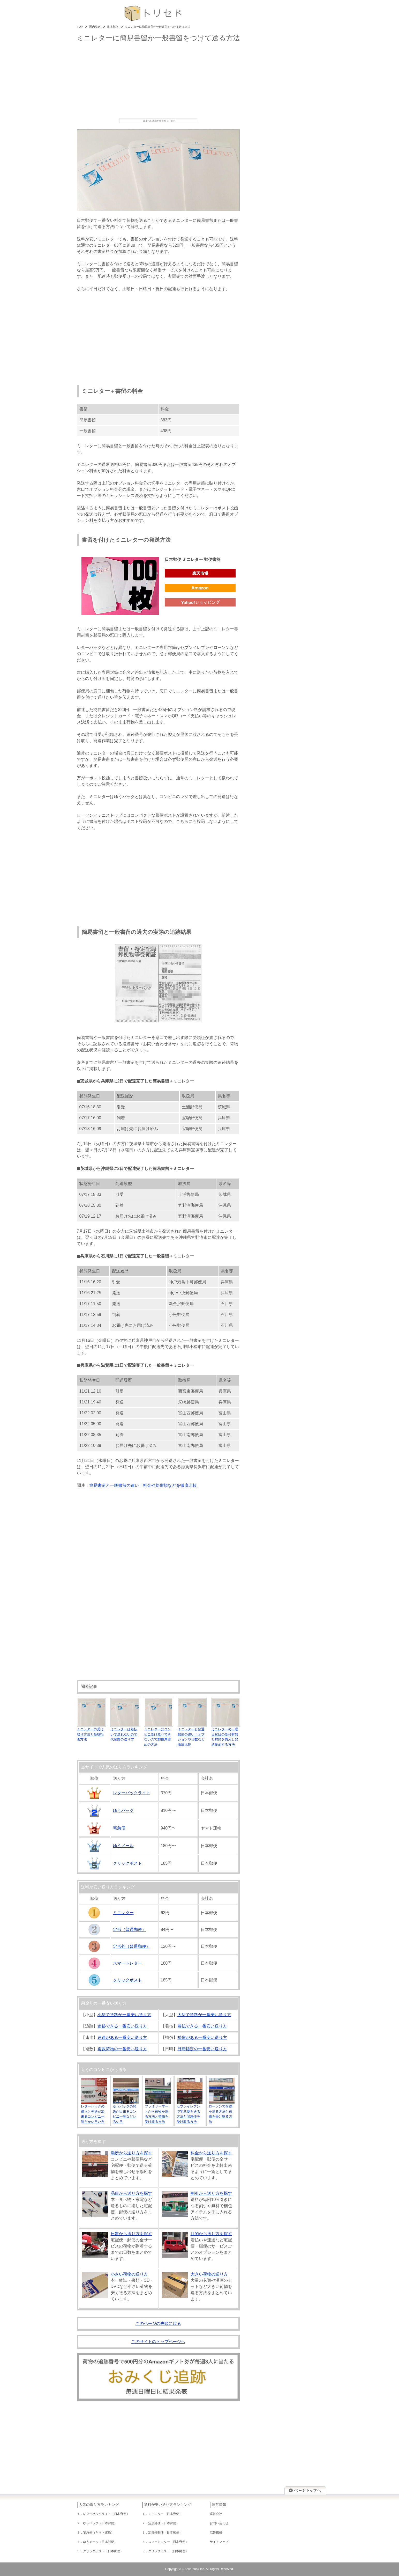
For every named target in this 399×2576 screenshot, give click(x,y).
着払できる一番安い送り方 (202, 2026)
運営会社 (216, 2514)
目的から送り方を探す (211, 2233)
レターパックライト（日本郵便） (106, 2514)
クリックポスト (127, 1863)
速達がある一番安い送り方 (122, 2037)
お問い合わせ (219, 2523)
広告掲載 (216, 2532)
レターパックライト (131, 1793)
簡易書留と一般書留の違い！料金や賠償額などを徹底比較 (143, 1485)
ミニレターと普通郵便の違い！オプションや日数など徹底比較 (192, 1734)
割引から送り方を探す (211, 2193)
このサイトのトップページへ (158, 2341)
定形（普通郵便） (129, 1929)
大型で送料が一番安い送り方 (204, 2015)
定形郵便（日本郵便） (163, 2523)
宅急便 (119, 1828)
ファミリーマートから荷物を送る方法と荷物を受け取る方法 (158, 2111)
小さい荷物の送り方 (129, 2274)
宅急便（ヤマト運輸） (98, 2532)
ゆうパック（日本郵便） (100, 2523)
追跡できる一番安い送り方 (122, 2026)
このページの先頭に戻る (158, 2323)
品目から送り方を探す (131, 2193)
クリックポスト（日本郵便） (103, 2551)
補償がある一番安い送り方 (202, 2037)
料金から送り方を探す (211, 2153)
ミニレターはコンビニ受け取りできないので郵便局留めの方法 (158, 1734)
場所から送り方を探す (131, 2153)
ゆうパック (123, 1810)
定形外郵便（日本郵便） (165, 2532)
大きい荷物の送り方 (209, 2274)
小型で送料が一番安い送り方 (124, 2015)
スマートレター (127, 1963)
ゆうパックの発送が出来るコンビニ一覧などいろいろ (126, 2111)
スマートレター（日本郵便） (168, 2542)
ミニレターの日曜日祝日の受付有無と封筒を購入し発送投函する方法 (225, 1734)
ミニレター (123, 1913)
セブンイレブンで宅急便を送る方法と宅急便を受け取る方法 (189, 2111)
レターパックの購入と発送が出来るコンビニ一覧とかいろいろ (94, 2111)
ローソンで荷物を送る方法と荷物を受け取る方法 (222, 2111)
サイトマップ (219, 2542)
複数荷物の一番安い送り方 (122, 2049)
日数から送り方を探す (131, 2233)
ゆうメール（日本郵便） (100, 2542)
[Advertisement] (158, 79)
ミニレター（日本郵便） (165, 2514)
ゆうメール (123, 1845)
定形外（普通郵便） (131, 1946)
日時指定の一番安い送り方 (202, 2049)
